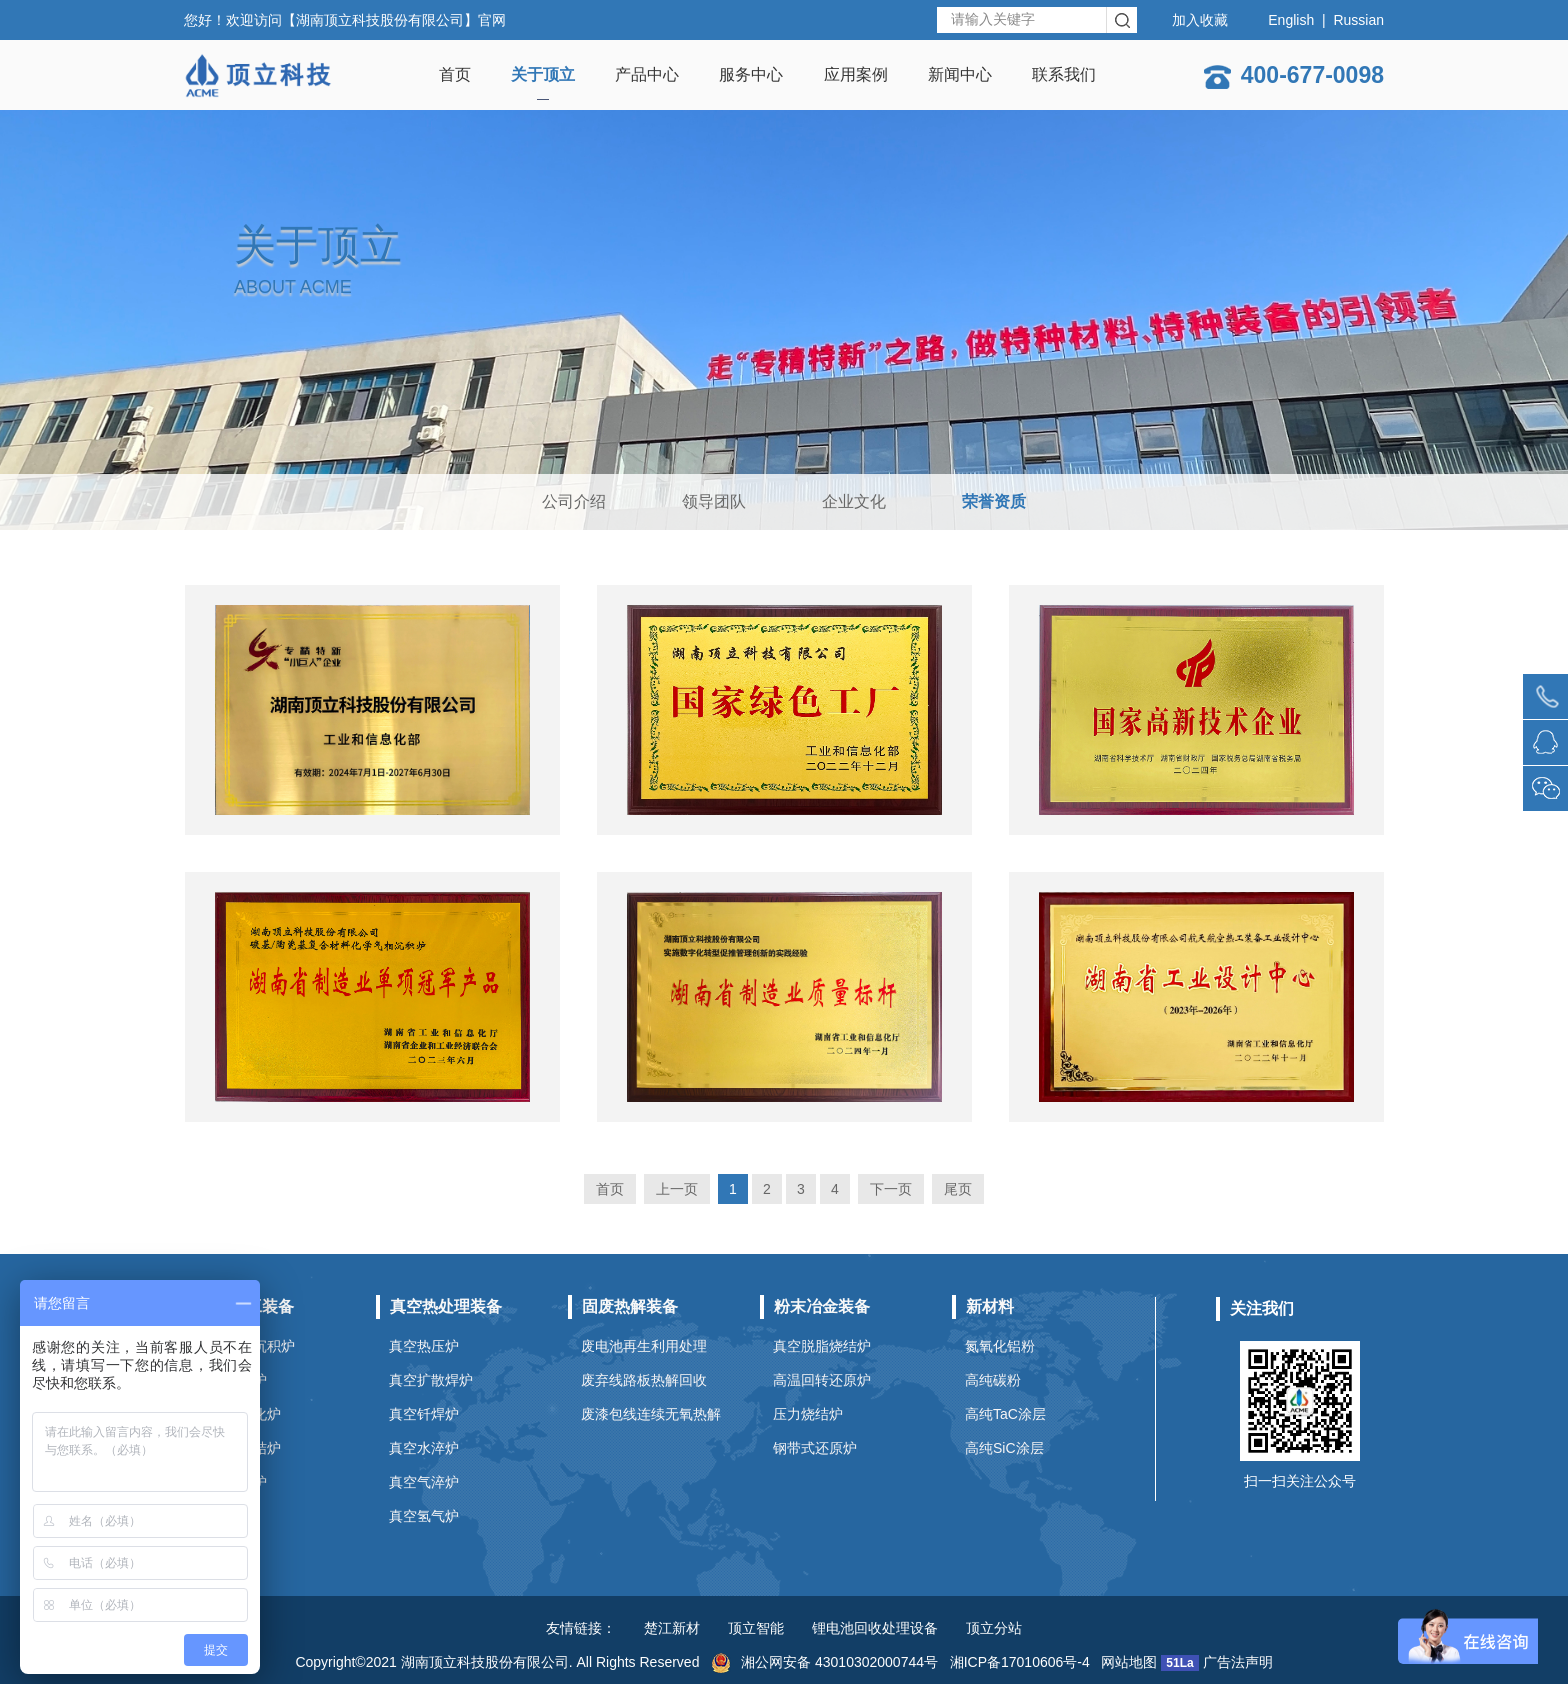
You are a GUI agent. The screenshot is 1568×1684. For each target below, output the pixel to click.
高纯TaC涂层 (1005, 1414)
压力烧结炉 (808, 1414)
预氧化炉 (225, 1516)
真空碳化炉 (232, 1380)
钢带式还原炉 (815, 1448)
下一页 (891, 1189)
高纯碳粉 (993, 1380)
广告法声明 (1238, 1662)
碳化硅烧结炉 (239, 1448)
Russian (1358, 20)
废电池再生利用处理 (644, 1346)
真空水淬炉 (424, 1448)
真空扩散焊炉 (431, 1380)
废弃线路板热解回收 (644, 1380)
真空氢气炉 (424, 1516)
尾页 (958, 1189)
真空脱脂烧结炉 (822, 1346)
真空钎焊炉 (424, 1414)
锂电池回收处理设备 (875, 1628)
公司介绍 (574, 501)
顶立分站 (994, 1628)
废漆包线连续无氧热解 (651, 1414)
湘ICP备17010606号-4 (1020, 1662)
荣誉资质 (994, 501)
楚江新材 (672, 1628)
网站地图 (1129, 1662)
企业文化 (854, 501)
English (1291, 20)
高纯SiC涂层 (1004, 1448)
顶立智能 (756, 1628)
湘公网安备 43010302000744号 (824, 1662)
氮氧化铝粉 (1000, 1346)
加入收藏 (1200, 20)
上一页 (677, 1189)
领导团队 (714, 501)
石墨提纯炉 (232, 1482)
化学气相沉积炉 (246, 1346)
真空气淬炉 (424, 1482)
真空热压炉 (424, 1346)
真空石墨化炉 (239, 1414)
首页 (610, 1189)
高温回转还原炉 (822, 1380)
